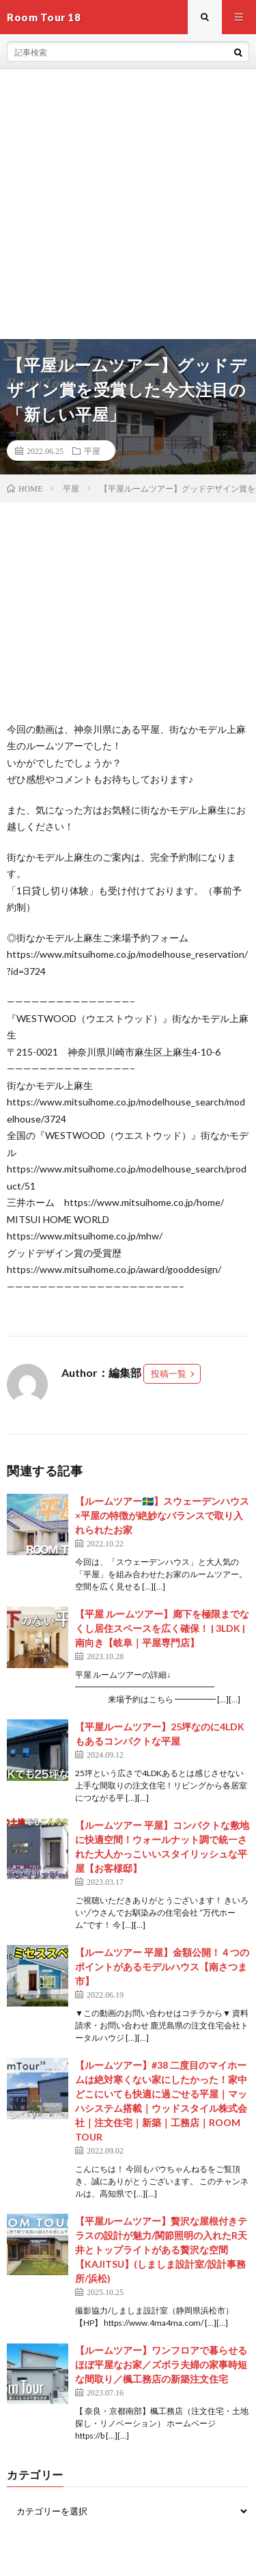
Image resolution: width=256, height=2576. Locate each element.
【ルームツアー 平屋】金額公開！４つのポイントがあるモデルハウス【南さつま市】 (162, 1966)
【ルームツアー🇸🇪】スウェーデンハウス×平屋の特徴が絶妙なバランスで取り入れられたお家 (162, 1515)
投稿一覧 (168, 1373)
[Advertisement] (128, 204)
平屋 (92, 450)
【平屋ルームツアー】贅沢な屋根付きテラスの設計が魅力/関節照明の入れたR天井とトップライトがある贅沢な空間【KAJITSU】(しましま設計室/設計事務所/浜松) (161, 2249)
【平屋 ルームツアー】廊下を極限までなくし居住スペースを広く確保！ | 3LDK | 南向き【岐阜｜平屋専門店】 (162, 1628)
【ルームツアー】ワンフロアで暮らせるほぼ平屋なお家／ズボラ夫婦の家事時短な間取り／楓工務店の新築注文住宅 (161, 2364)
